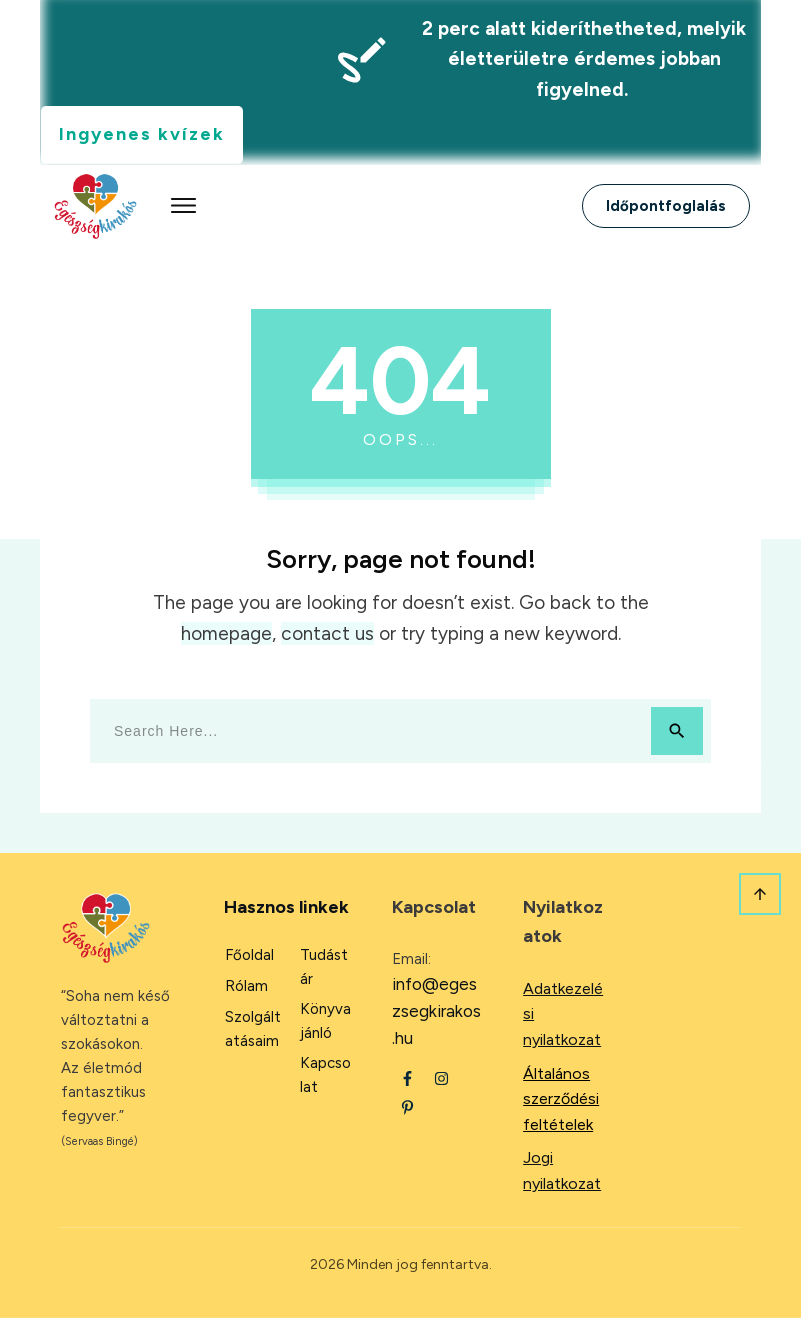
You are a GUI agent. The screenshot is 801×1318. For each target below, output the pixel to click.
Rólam (246, 986)
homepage (226, 633)
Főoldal (249, 955)
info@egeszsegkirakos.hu (436, 1011)
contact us (327, 633)
